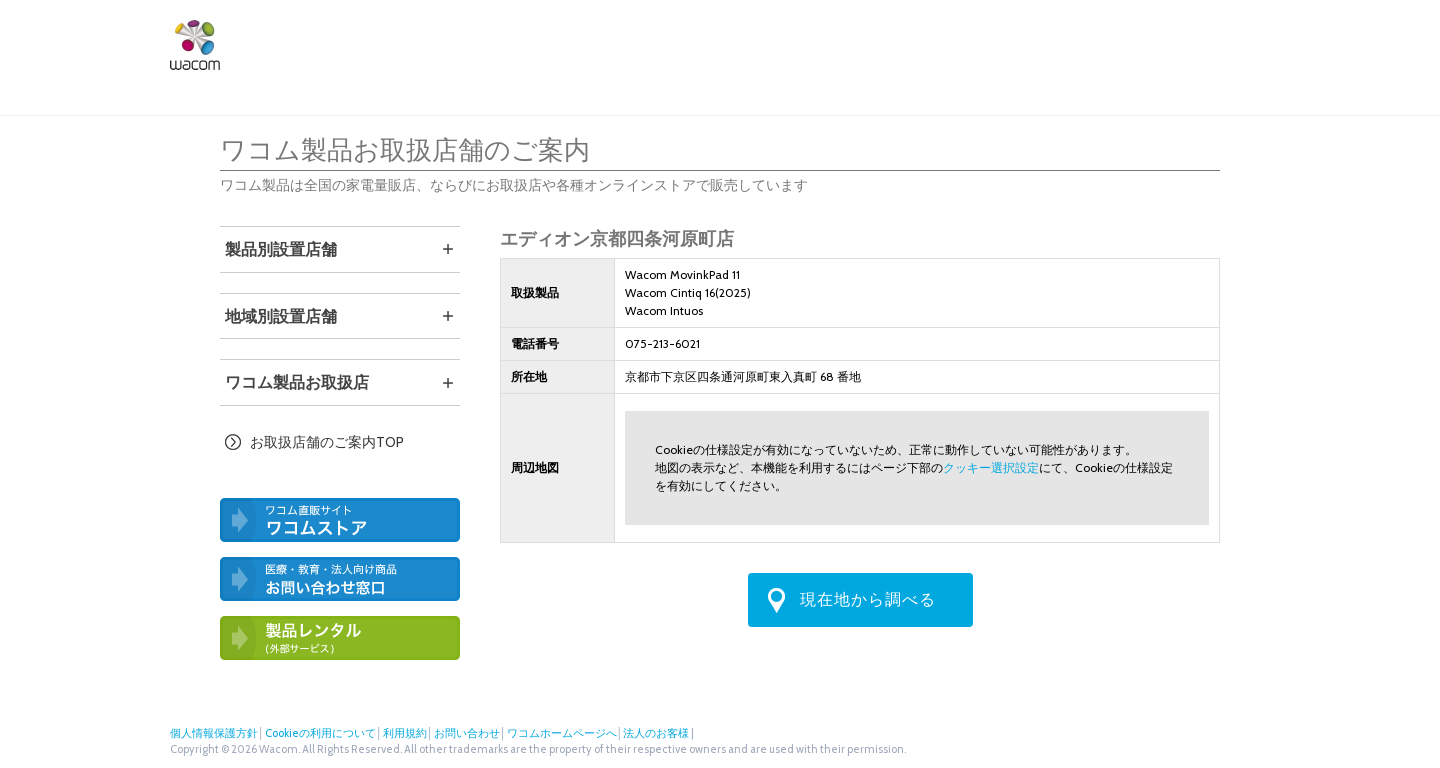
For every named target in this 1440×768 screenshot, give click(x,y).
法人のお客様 (1123, 42)
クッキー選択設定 (991, 467)
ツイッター (1194, 42)
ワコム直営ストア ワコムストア (340, 520)
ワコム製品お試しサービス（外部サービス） (340, 638)
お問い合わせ (467, 733)
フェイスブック (1227, 42)
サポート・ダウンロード (804, 42)
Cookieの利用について (320, 733)
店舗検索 (1026, 42)
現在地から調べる (868, 599)
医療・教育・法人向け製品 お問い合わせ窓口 (340, 579)
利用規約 (405, 733)
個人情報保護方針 (214, 733)
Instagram (1260, 42)
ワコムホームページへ (562, 733)
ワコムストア (932, 42)
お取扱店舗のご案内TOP (327, 442)
